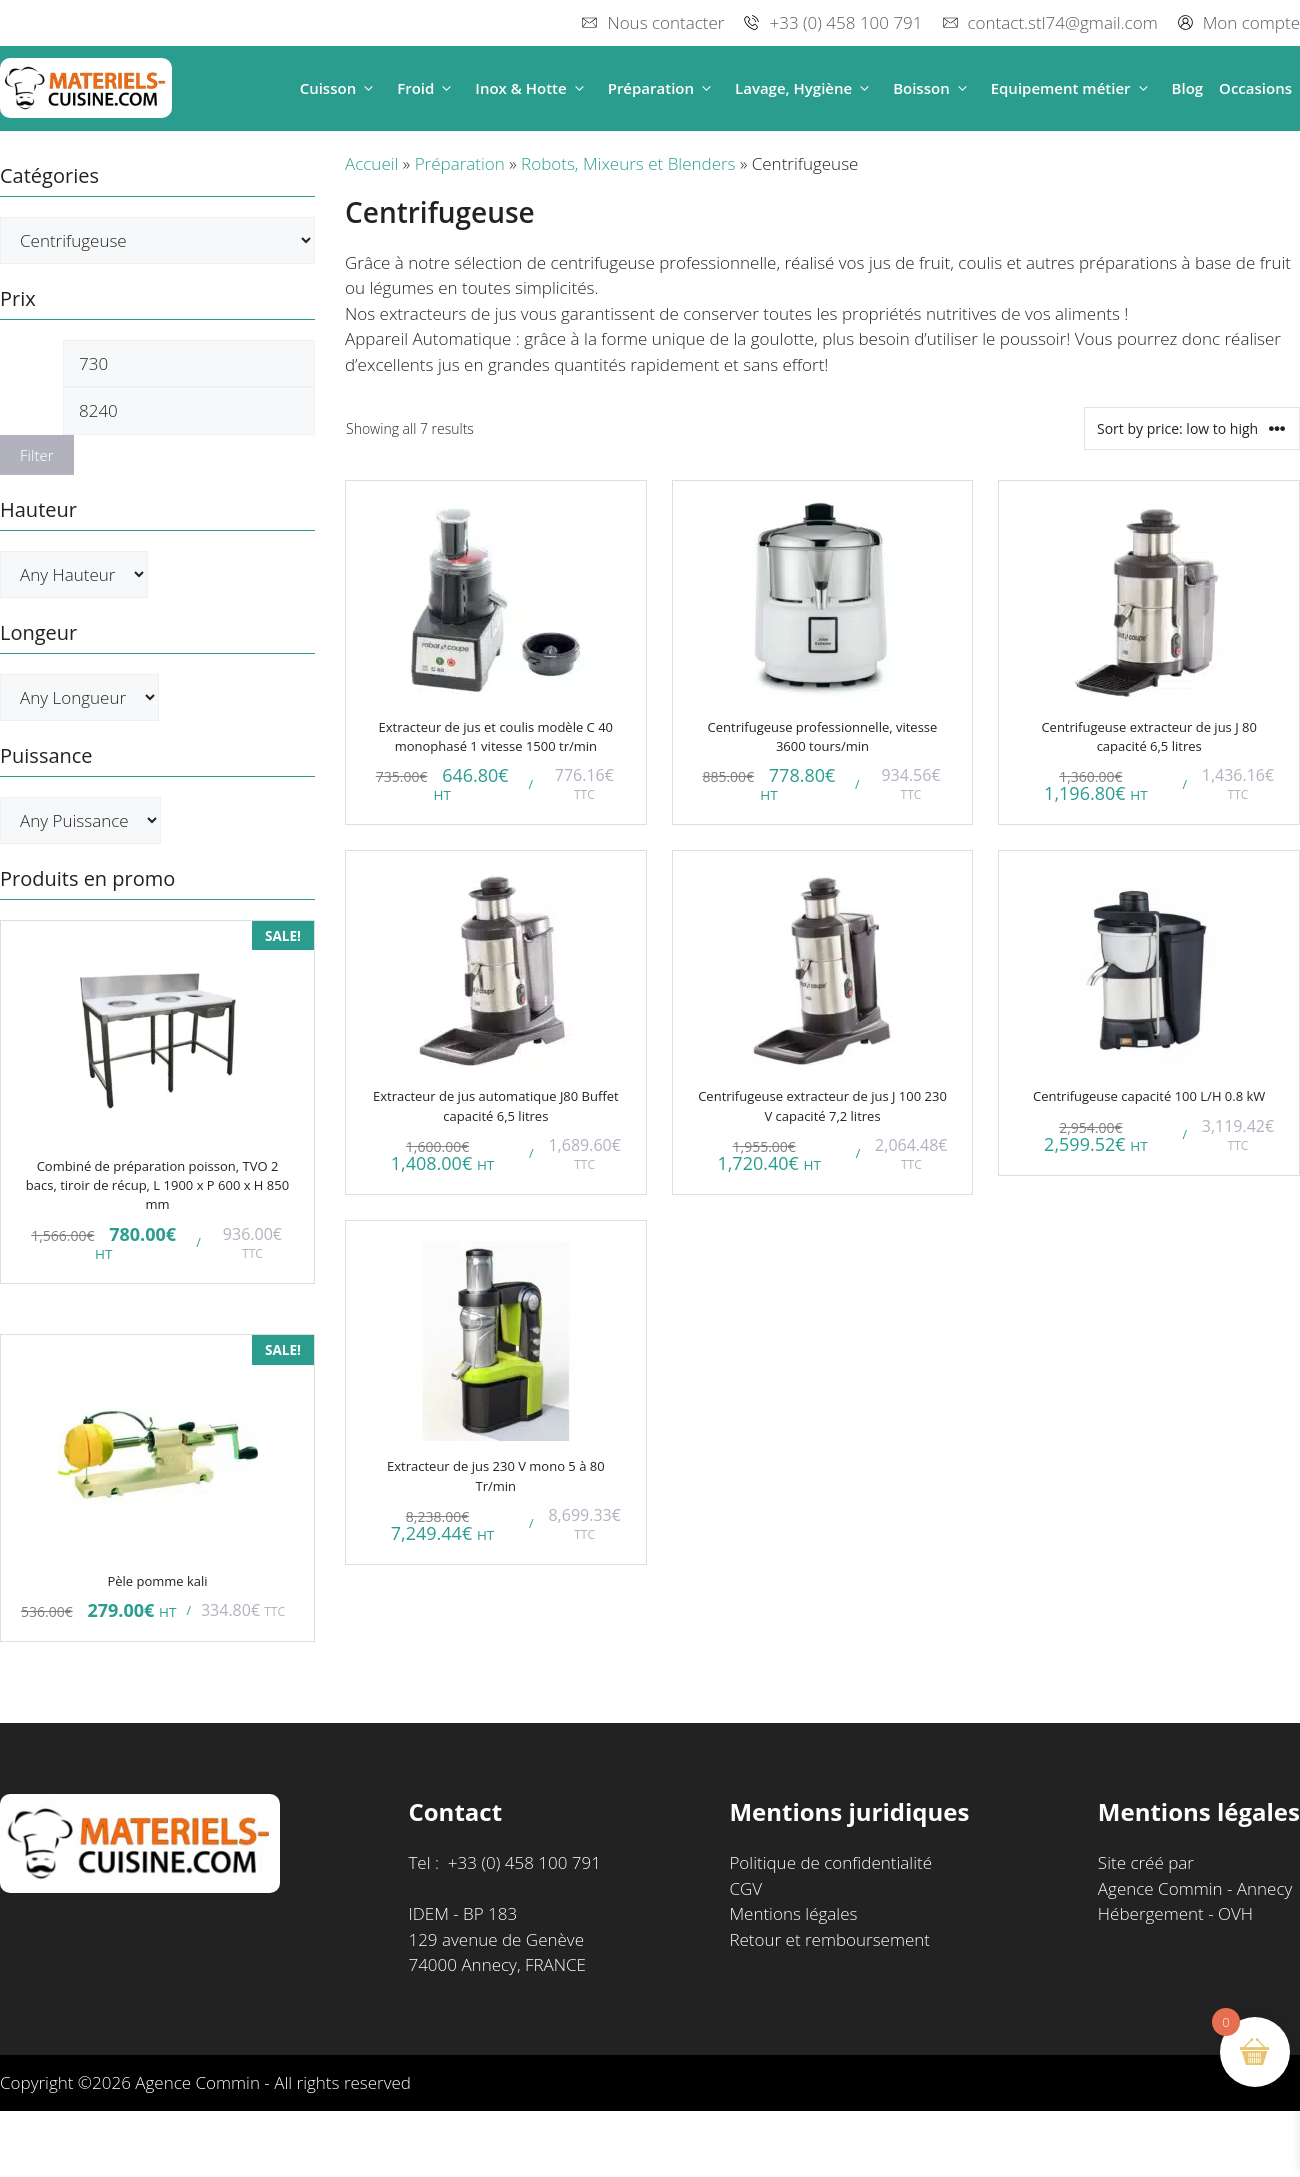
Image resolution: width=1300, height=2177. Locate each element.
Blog (1188, 88)
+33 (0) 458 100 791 (845, 22)
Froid (428, 88)
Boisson (934, 88)
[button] (368, 88)
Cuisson (341, 88)
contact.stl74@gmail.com (1063, 22)
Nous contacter (665, 22)
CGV (745, 1888)
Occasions (1255, 88)
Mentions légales (793, 1913)
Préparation (663, 88)
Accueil (371, 163)
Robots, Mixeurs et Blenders (628, 163)
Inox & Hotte (533, 88)
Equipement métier (1073, 88)
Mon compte (1251, 22)
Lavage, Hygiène (806, 88)
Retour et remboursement (829, 1939)
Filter (37, 455)
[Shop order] (1192, 428)
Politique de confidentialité (830, 1862)
